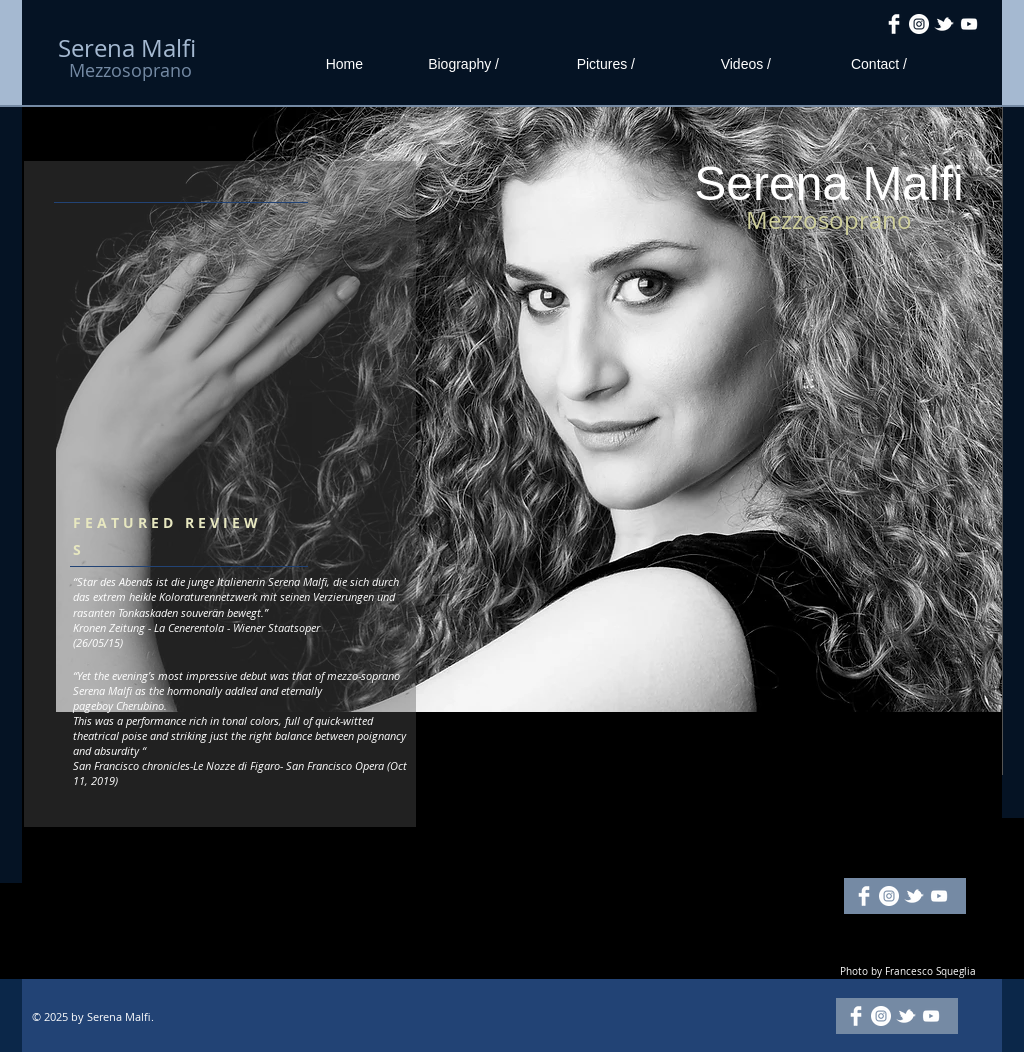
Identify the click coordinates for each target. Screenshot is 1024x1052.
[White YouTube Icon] (969, 24)
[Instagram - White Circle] (919, 24)
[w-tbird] (944, 24)
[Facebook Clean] (894, 24)
